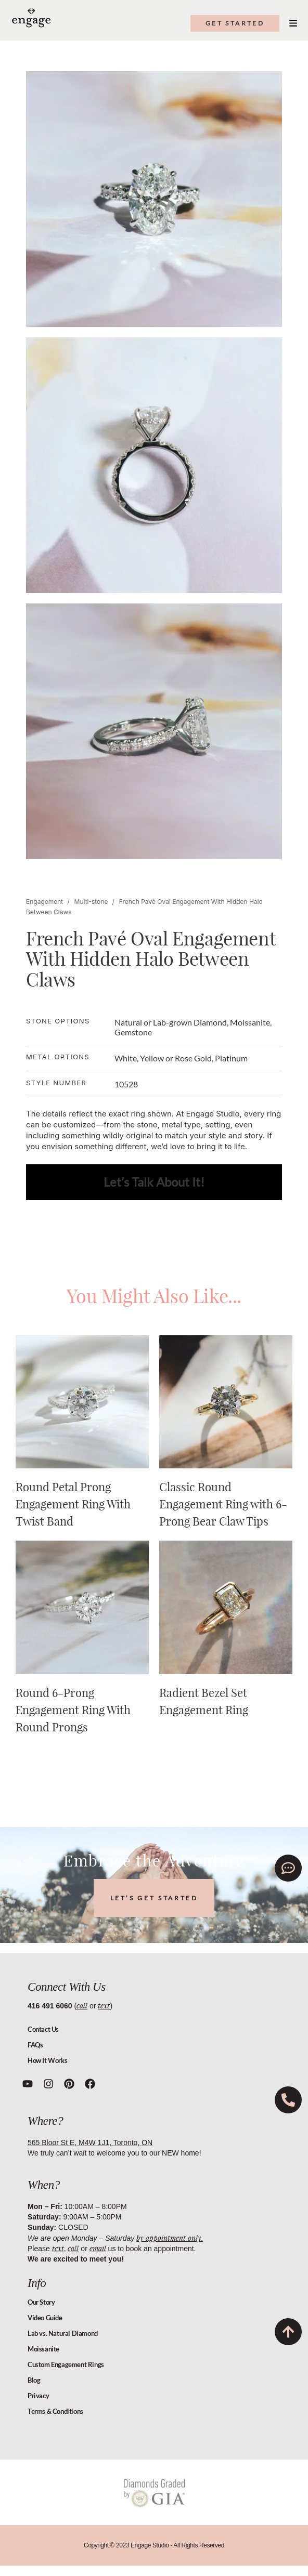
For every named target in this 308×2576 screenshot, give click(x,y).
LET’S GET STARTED (154, 1898)
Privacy (38, 2395)
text (104, 2005)
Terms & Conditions (55, 2411)
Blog (34, 2380)
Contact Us (43, 2029)
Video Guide (45, 2318)
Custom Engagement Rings (66, 2364)
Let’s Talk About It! (154, 1181)
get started (235, 23)
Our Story (41, 2302)
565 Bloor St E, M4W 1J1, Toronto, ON (90, 2142)
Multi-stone (91, 901)
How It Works (47, 2060)
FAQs (35, 2045)
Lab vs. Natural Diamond (63, 2333)
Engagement (44, 901)
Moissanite (43, 2349)
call (81, 2005)
